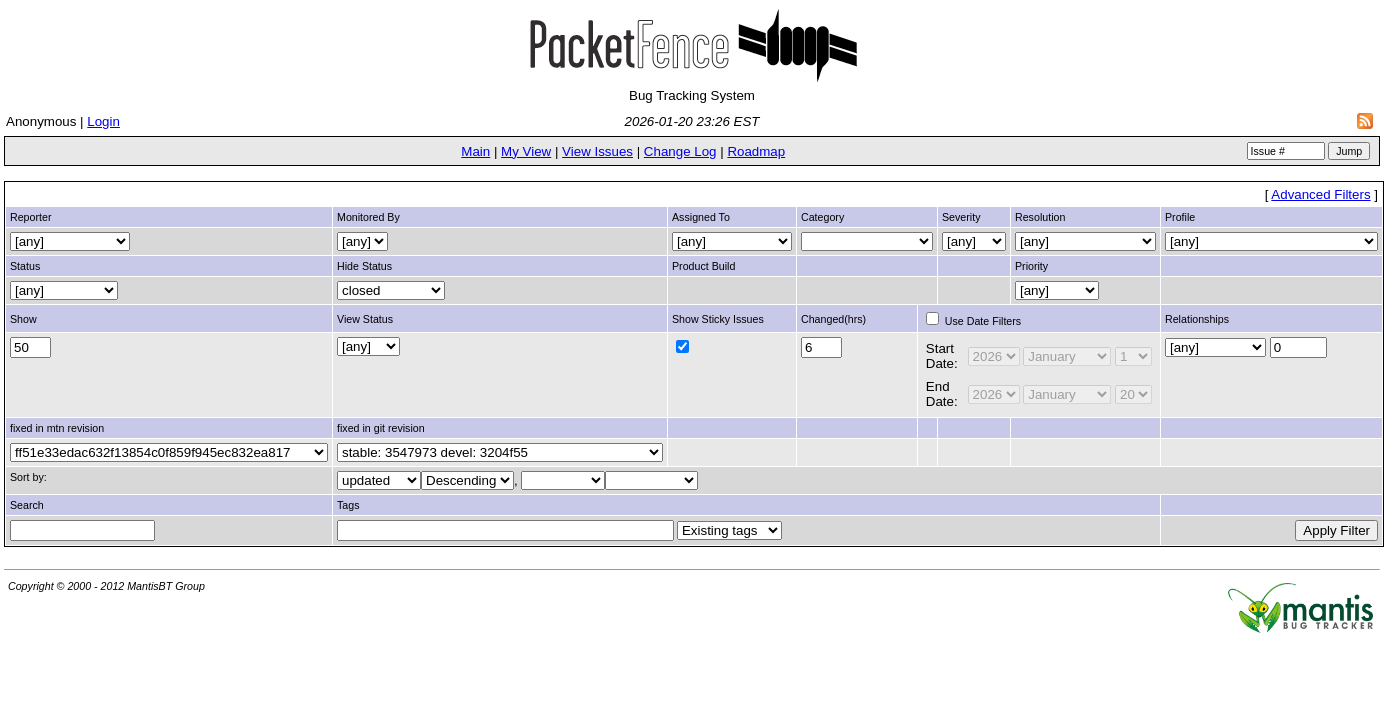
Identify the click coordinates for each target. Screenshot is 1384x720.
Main (475, 151)
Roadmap (756, 151)
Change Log (680, 151)
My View (526, 151)
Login (103, 121)
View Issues (597, 151)
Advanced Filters (1320, 194)
